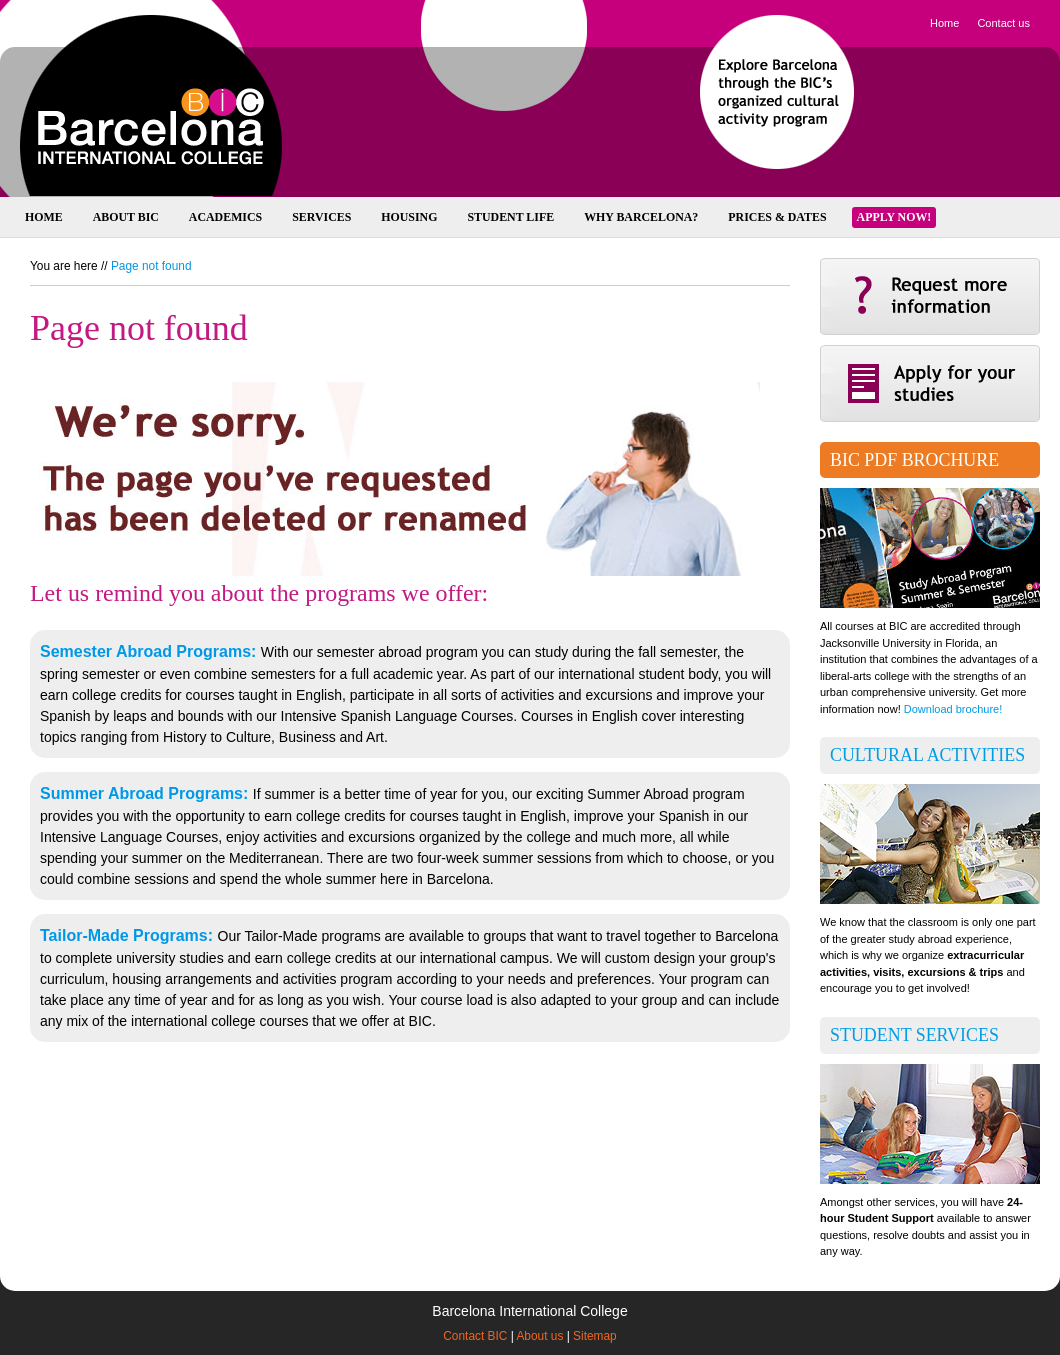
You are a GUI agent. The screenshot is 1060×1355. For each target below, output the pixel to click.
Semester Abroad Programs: (150, 651)
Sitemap (595, 1336)
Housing (409, 217)
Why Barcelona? (641, 217)
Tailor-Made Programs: (129, 935)
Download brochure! (953, 709)
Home (944, 23)
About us (539, 1336)
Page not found (151, 266)
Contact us (1003, 23)
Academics (225, 217)
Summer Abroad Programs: (146, 793)
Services (321, 217)
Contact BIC (475, 1336)
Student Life (510, 217)
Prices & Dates (777, 217)
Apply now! (894, 217)
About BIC (126, 217)
